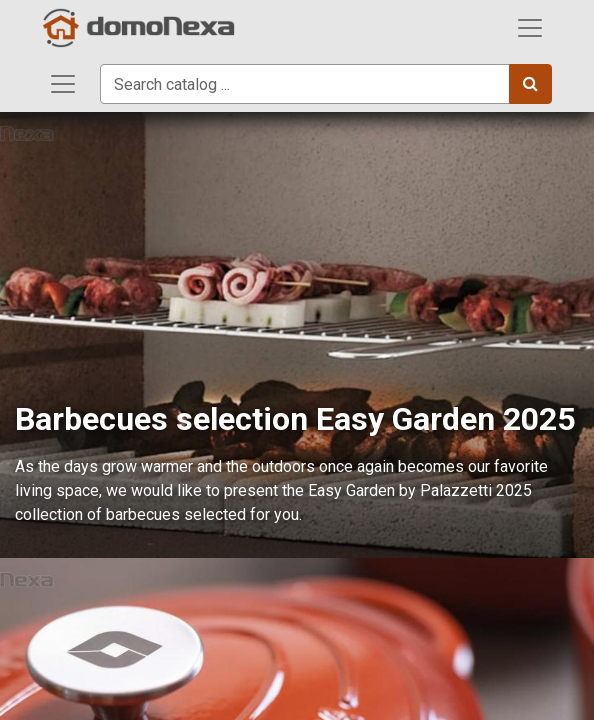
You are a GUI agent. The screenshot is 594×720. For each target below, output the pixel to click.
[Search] (530, 84)
